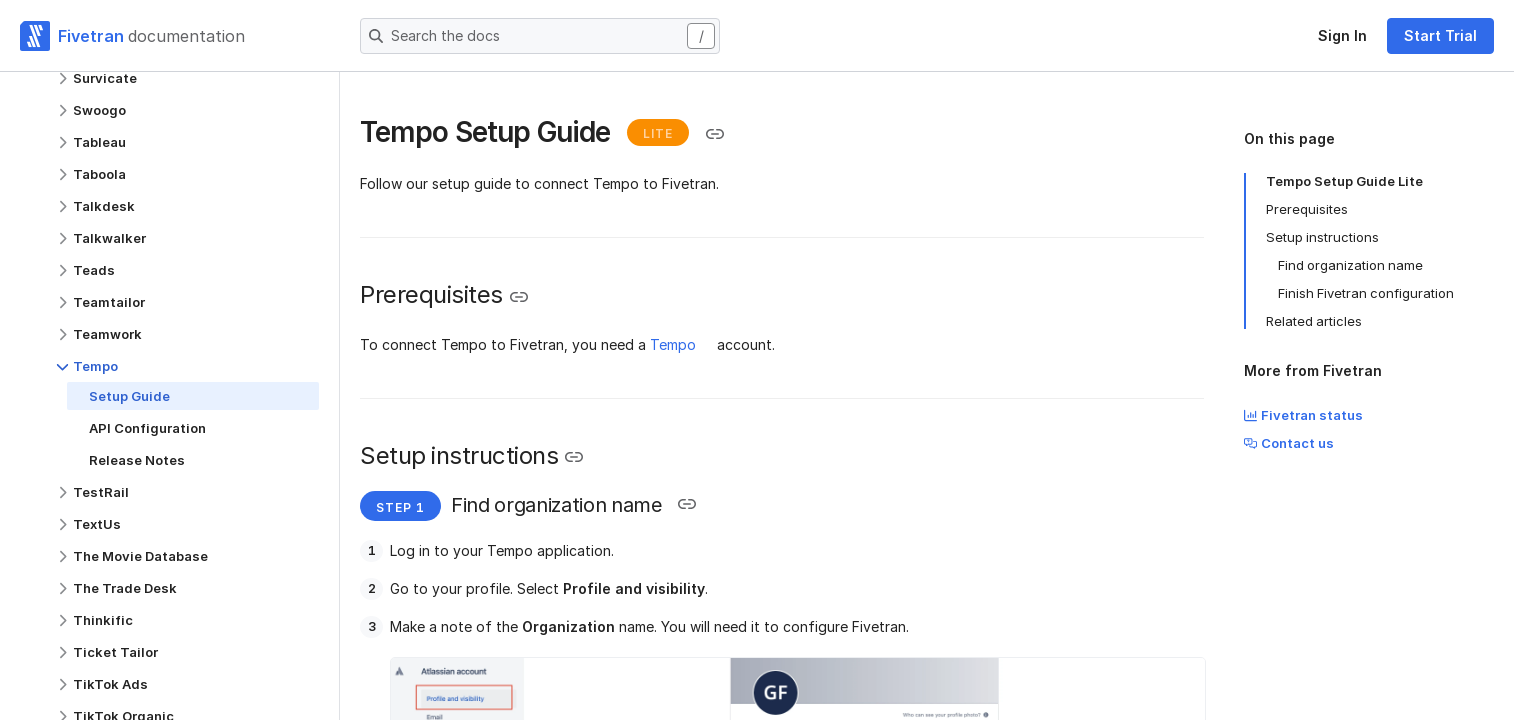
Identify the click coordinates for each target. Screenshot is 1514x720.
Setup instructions (1322, 237)
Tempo (673, 344)
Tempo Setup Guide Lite (1344, 181)
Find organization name (1350, 265)
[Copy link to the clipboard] (715, 134)
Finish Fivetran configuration (1366, 293)
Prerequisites (1307, 209)
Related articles (1314, 321)
